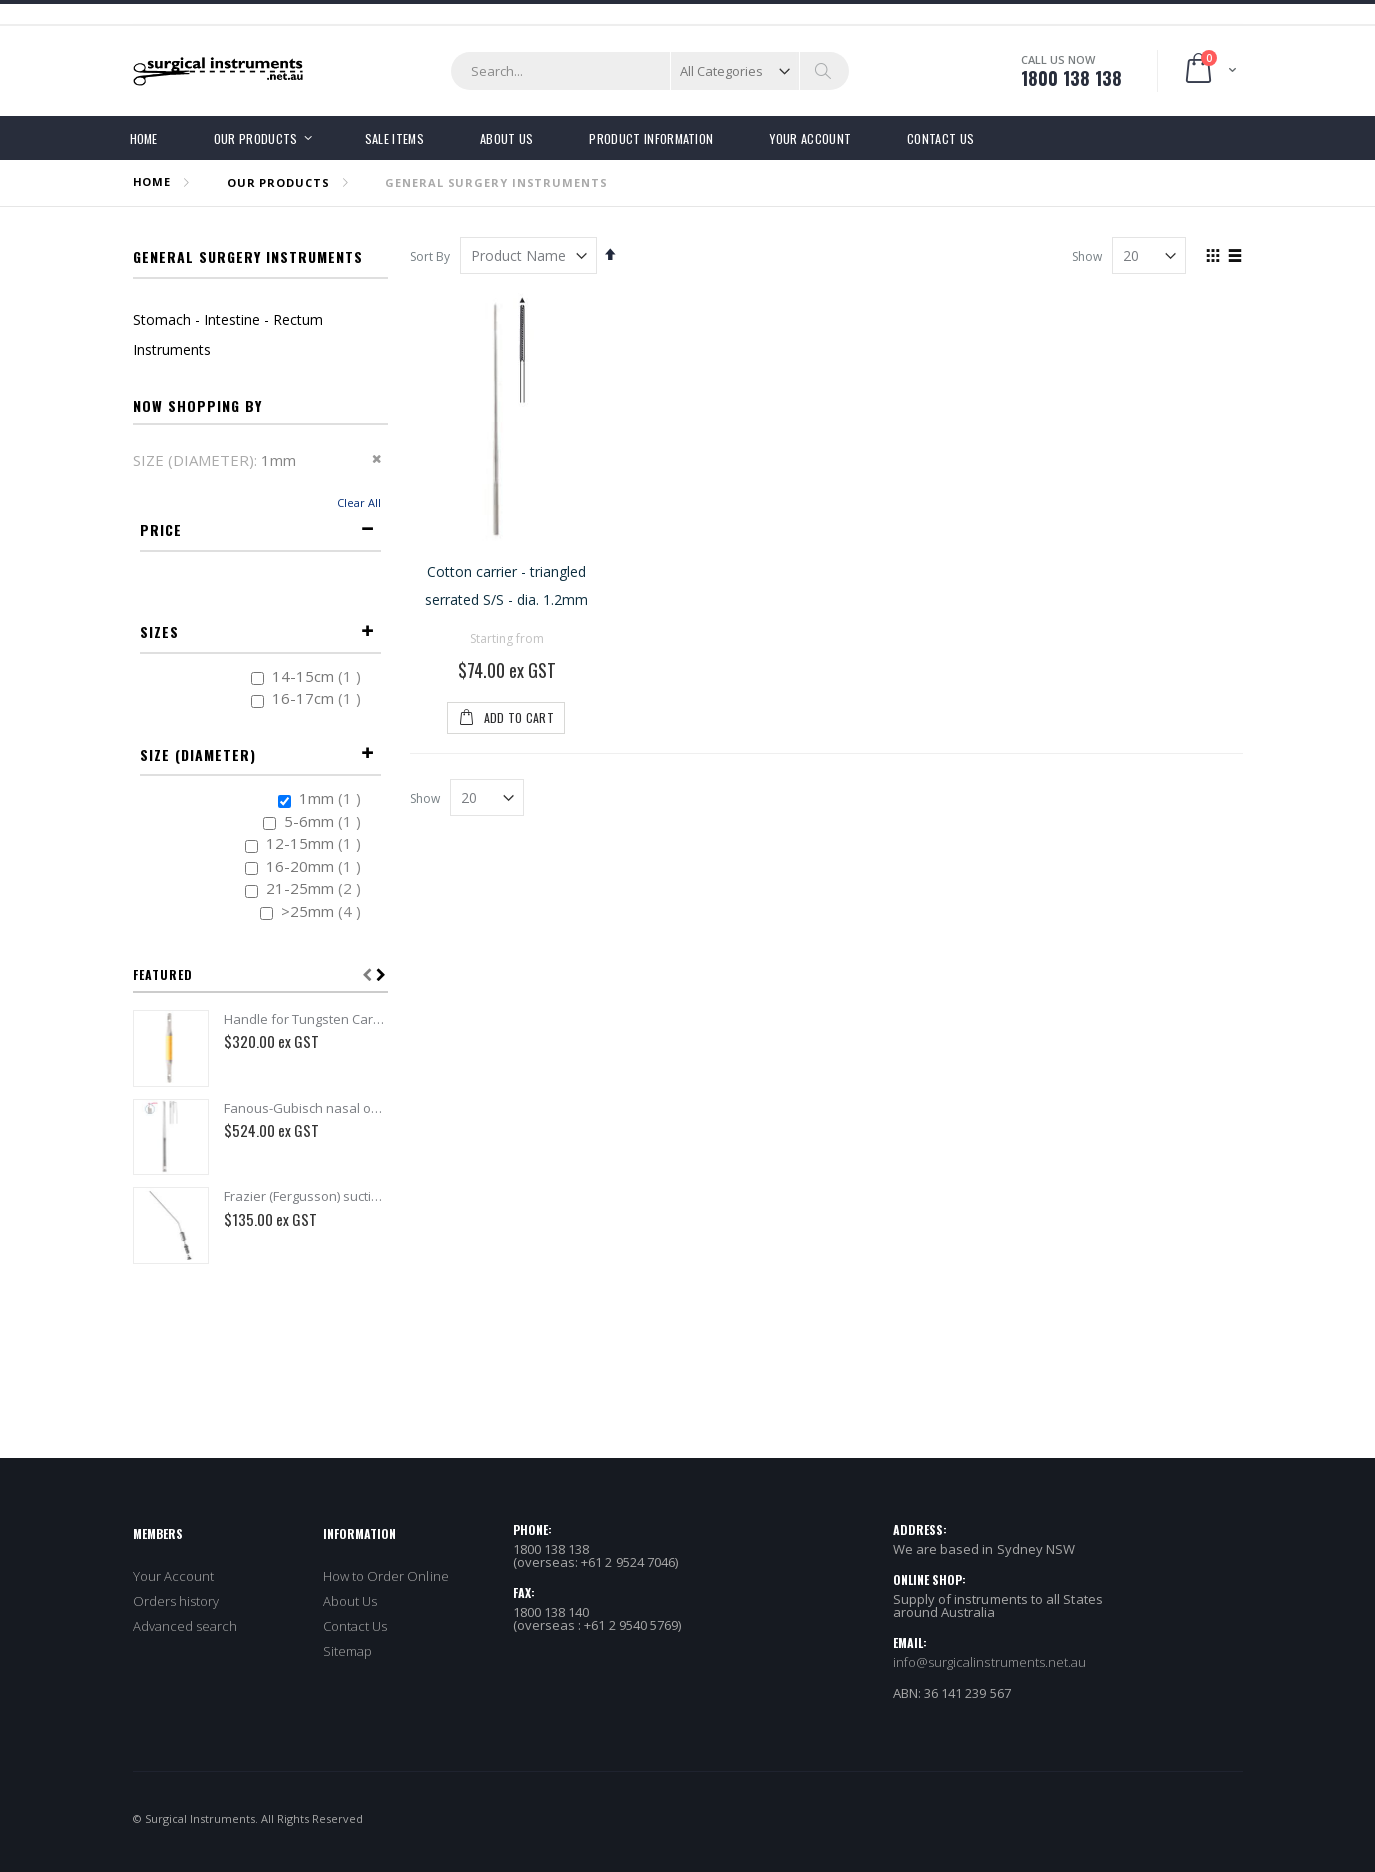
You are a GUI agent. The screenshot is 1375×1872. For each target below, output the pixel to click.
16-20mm (316, 865)
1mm (332, 797)
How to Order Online (386, 1576)
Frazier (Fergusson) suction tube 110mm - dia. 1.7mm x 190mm (306, 1196)
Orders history (176, 1601)
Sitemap (347, 1651)
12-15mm (316, 842)
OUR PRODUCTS (278, 182)
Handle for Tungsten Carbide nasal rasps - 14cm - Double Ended (306, 1019)
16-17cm (319, 697)
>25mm (323, 910)
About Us (350, 1601)
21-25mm (316, 887)
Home (152, 181)
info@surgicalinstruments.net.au (990, 1662)
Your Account (174, 1576)
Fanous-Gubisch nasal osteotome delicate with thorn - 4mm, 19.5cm (306, 1108)
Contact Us (355, 1626)
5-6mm (325, 820)
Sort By (430, 256)
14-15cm (319, 675)
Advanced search (185, 1626)
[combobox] (650, 71)
